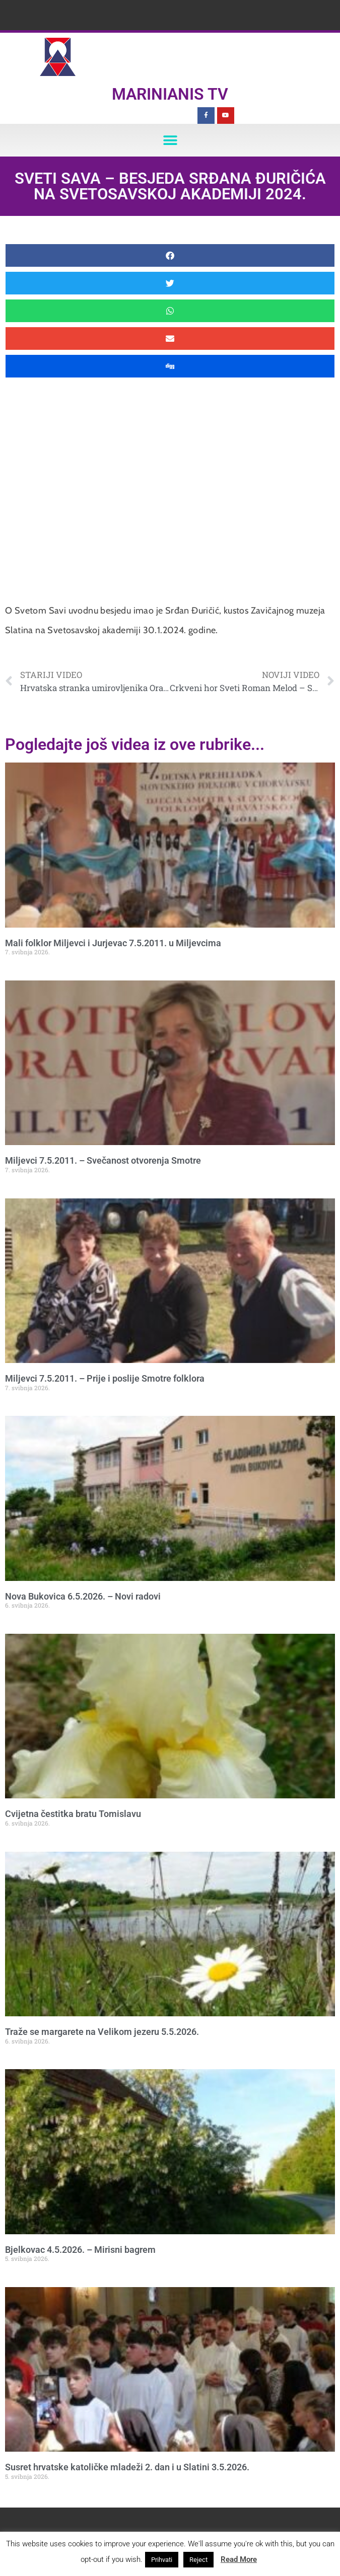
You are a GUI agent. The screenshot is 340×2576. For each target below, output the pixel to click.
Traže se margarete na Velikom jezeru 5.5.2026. (102, 2031)
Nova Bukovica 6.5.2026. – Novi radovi (83, 1596)
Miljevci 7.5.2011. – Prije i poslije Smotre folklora (105, 1378)
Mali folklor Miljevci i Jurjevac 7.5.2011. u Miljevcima (113, 943)
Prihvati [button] (161, 2559)
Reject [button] (198, 2559)
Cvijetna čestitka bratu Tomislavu (73, 1813)
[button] (170, 140)
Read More (239, 2559)
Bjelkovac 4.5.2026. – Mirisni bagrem (80, 2249)
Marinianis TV (170, 94)
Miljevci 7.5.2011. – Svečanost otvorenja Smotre (103, 1160)
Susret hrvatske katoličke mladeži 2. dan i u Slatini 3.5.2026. (127, 2467)
